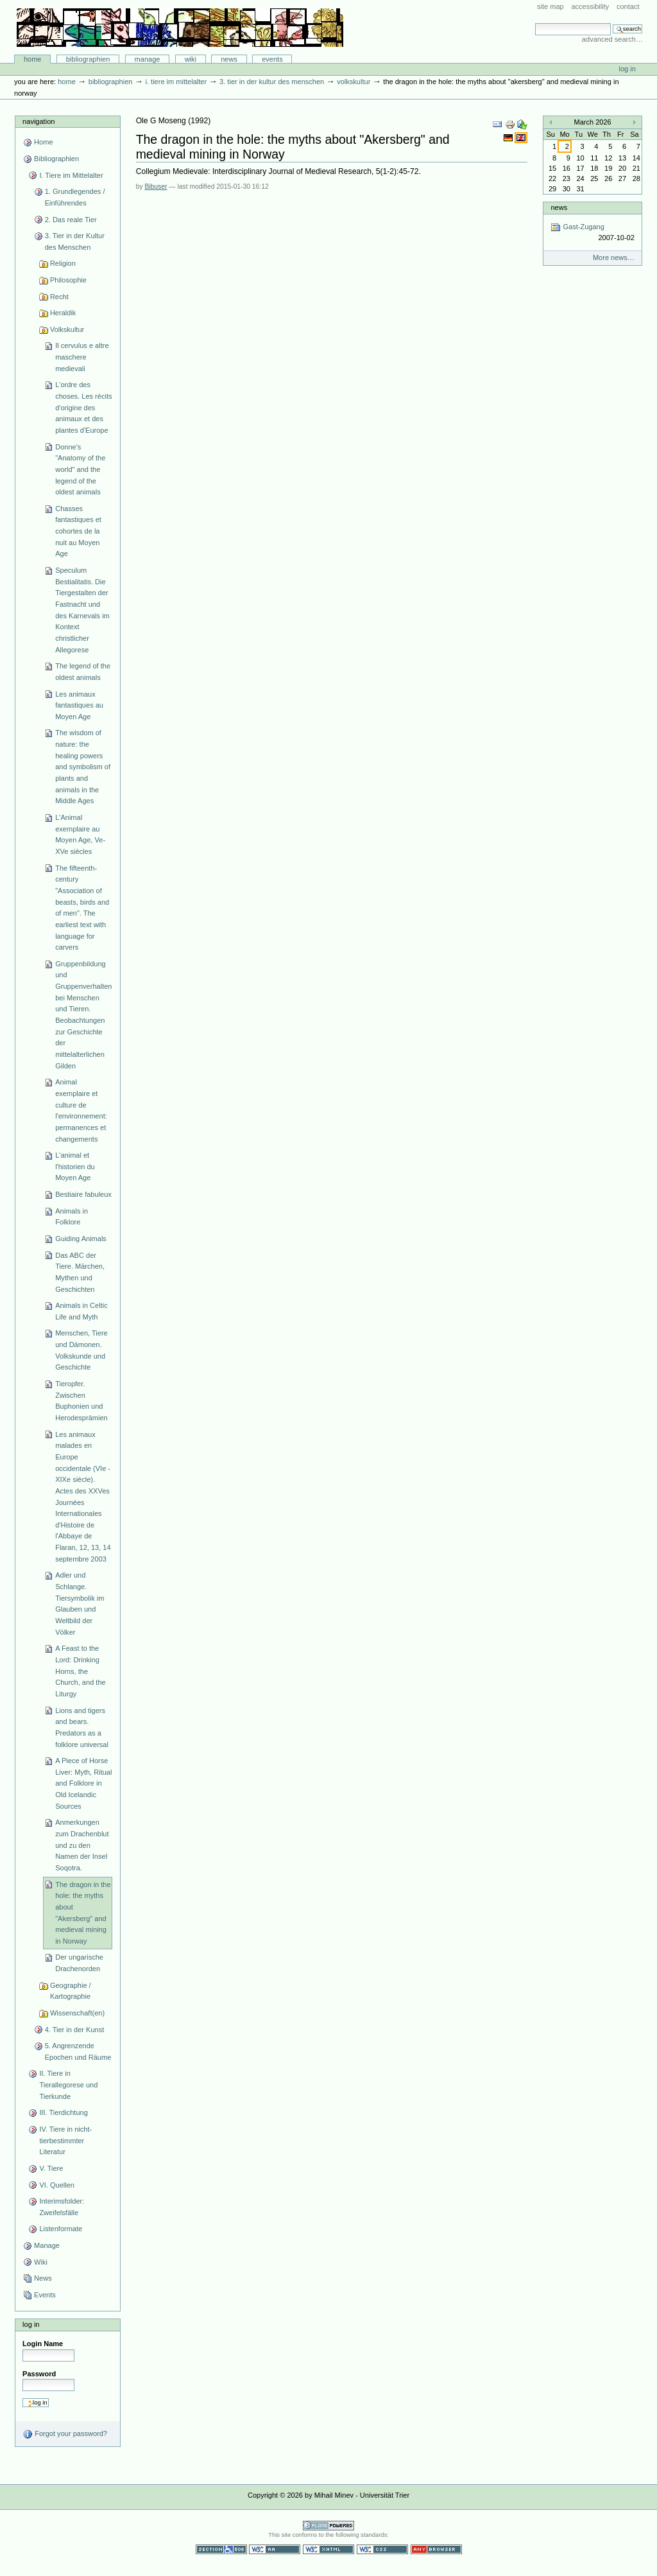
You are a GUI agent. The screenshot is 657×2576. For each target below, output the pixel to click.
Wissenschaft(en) (77, 2013)
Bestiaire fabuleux (83, 1194)
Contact (628, 6)
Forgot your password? (64, 2434)
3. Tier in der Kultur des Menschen (271, 81)
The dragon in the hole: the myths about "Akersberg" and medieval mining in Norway (82, 1913)
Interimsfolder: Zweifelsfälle (61, 2206)
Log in (627, 69)
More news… (614, 257)
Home (33, 59)
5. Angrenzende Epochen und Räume (78, 2051)
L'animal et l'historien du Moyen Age (75, 1166)
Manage (147, 59)
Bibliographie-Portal (180, 27)
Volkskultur (353, 81)
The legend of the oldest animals (82, 671)
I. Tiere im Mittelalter (176, 81)
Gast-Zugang (592, 232)
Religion (63, 263)
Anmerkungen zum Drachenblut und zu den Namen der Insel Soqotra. (81, 1845)
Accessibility (590, 6)
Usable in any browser (436, 2549)
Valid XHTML (328, 2549)
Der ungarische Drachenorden (79, 1962)
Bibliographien (88, 59)
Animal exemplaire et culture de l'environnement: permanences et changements (81, 1110)
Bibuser (155, 186)
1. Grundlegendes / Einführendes (75, 197)
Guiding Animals (81, 1238)
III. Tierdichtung (63, 2112)
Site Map (550, 6)
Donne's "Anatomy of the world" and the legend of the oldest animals (80, 469)
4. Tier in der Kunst (75, 2029)
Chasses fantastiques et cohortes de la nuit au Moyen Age (78, 531)
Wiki (190, 59)
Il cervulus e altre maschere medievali (81, 357)
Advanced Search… (612, 39)
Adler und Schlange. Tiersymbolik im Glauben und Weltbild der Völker (79, 1603)
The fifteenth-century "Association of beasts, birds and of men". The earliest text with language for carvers (82, 908)
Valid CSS (382, 2549)
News (229, 59)
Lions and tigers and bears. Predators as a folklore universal (81, 1727)
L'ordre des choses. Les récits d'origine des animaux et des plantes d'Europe (83, 407)
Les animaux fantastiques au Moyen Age (79, 705)
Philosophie (68, 280)
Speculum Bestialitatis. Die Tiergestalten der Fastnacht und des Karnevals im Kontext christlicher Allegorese (82, 610)
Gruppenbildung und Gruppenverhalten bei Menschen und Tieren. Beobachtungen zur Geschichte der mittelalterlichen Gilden (83, 1015)
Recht (59, 296)
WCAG (274, 2549)
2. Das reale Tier (71, 219)
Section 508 (221, 2549)
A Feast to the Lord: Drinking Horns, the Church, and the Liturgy (80, 1671)
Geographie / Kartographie (70, 1991)
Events (272, 59)
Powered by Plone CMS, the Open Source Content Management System (328, 2525)
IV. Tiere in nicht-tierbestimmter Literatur (65, 2140)
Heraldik (63, 313)
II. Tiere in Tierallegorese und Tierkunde (68, 2084)
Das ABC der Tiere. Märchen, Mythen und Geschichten (80, 1272)
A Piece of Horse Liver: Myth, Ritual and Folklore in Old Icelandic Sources (83, 1783)
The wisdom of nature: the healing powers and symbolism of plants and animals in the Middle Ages (82, 767)
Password (39, 2374)
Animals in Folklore (71, 1216)
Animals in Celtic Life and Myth (81, 1311)
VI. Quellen (56, 2185)
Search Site (534, 22)
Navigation (38, 121)
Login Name (42, 2343)
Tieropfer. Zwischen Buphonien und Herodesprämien (81, 1401)
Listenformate (60, 2228)
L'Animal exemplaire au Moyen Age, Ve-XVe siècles (80, 834)
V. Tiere (51, 2168)
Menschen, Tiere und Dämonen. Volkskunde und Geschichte (81, 1350)
